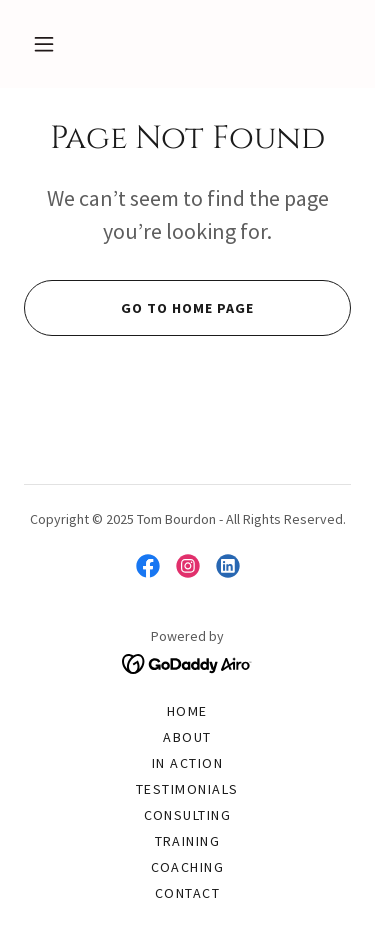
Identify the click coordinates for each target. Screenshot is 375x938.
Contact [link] (188, 893)
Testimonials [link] (187, 789)
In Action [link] (187, 763)
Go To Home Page (139, 308)
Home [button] (187, 711)
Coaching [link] (188, 867)
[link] (148, 566)
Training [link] (188, 841)
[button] (44, 44)
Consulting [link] (188, 815)
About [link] (187, 737)
